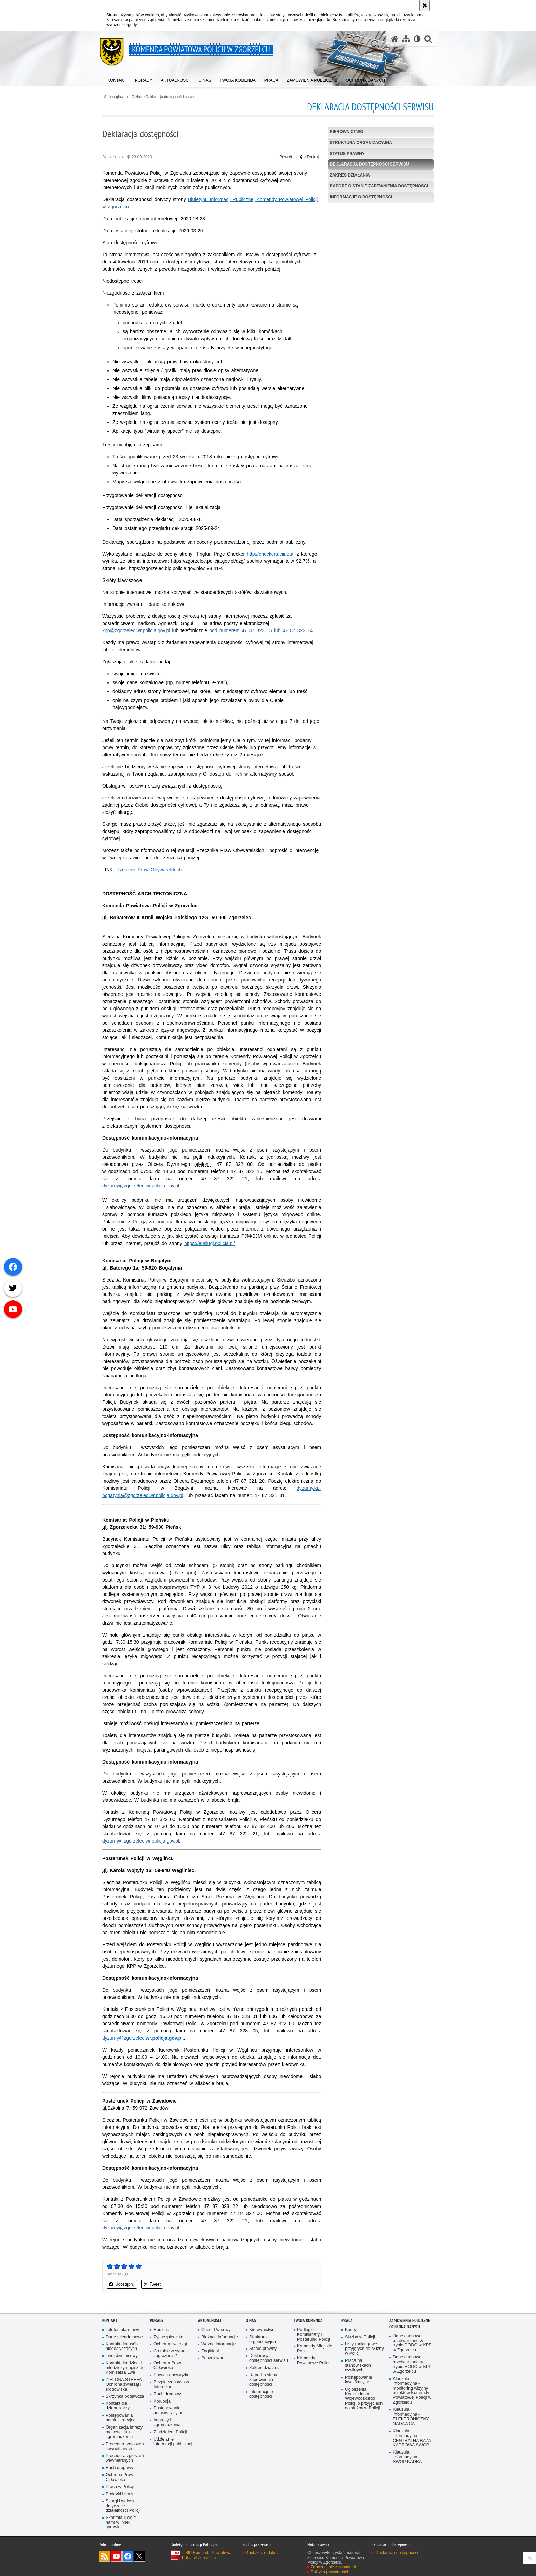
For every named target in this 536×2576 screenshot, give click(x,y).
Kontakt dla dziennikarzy (118, 2405)
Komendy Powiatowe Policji (314, 2360)
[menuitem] (117, 78)
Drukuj (309, 157)
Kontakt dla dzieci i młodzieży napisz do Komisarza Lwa (125, 2368)
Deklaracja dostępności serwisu (171, 97)
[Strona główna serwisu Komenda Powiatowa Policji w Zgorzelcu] (395, 39)
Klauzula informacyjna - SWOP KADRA (407, 2457)
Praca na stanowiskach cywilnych (358, 2365)
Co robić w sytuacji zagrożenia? (171, 2353)
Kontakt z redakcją (263, 2552)
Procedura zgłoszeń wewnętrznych (125, 2458)
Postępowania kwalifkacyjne (358, 2379)
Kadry (350, 2330)
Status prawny (347, 153)
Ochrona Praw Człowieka (119, 2477)
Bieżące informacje (219, 2337)
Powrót (282, 157)
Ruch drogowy (119, 2468)
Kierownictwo (346, 131)
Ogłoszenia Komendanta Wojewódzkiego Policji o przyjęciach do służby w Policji (364, 2399)
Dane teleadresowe (124, 2337)
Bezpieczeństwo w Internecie (171, 2384)
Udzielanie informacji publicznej (172, 2441)
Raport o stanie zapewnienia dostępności (379, 186)
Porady (156, 2321)
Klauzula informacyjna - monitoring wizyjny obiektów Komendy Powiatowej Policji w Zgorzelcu (412, 2391)
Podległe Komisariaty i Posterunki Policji (313, 2335)
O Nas (137, 97)
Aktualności (209, 2321)
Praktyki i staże (120, 2494)
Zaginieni (210, 2351)
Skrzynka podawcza (125, 2396)
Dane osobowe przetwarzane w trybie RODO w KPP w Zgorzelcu (412, 2364)
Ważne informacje (218, 2344)
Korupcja (162, 2401)
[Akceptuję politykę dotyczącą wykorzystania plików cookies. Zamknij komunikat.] (424, 5)
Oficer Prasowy (216, 2330)
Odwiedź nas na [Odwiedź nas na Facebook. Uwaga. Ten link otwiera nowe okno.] (127, 2556)
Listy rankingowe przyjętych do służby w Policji (364, 2349)
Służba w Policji (360, 2337)
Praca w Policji (120, 2487)
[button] (428, 39)
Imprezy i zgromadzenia (166, 2422)
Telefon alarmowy (122, 2330)
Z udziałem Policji (170, 2432)
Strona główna (116, 97)
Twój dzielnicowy (122, 2356)
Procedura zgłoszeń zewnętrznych (125, 2446)
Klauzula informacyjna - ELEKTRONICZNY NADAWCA (411, 2416)
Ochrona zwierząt (170, 2344)
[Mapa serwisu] (406, 39)
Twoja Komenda (308, 2321)
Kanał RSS (104, 2556)
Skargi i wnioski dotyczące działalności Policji (123, 2506)
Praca (347, 2321)
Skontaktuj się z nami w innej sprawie (121, 2522)
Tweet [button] (152, 2284)
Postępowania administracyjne (121, 2417)
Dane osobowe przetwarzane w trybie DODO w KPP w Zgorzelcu (412, 2343)
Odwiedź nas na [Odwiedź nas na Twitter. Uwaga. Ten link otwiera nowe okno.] (139, 2556)
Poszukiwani (213, 2358)
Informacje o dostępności (361, 197)
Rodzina (161, 2330)
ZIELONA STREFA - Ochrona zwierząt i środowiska (125, 2385)
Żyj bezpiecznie (168, 2337)
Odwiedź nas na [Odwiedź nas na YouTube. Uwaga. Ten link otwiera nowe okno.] (116, 2556)
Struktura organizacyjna (361, 142)
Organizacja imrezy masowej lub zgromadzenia (124, 2432)
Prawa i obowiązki (170, 2375)
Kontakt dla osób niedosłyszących (122, 2346)
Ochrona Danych (404, 2327)
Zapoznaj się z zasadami (333, 2567)
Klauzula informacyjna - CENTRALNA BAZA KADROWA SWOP (412, 2438)
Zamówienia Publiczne (409, 2321)
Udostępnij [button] (122, 2284)
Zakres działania (350, 175)
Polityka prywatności (329, 2572)
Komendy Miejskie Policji (314, 2348)
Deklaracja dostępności (397, 2552)
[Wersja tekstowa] (417, 39)
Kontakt (109, 2321)
